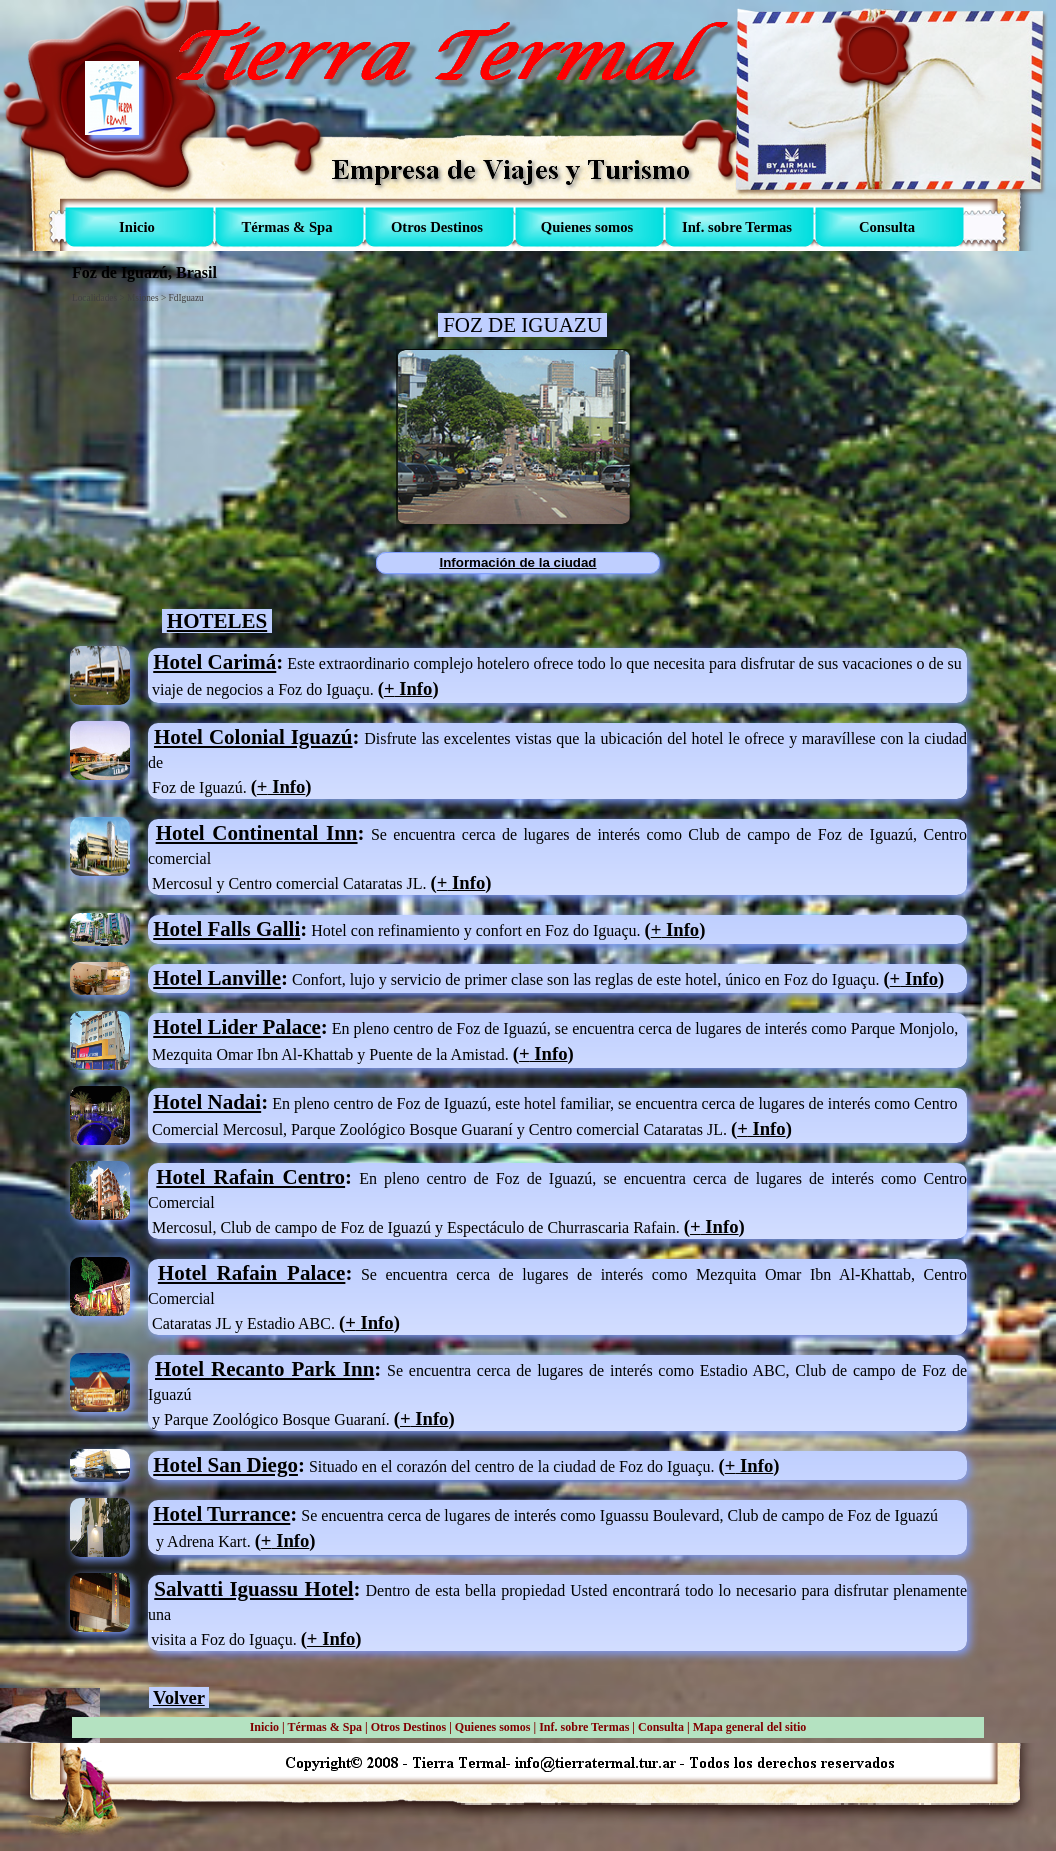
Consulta (661, 1727)
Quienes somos (493, 1727)
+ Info (331, 1638)
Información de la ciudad (517, 562)
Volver (179, 1697)
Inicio (264, 1727)
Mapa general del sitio (750, 1727)
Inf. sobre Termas (584, 1727)
